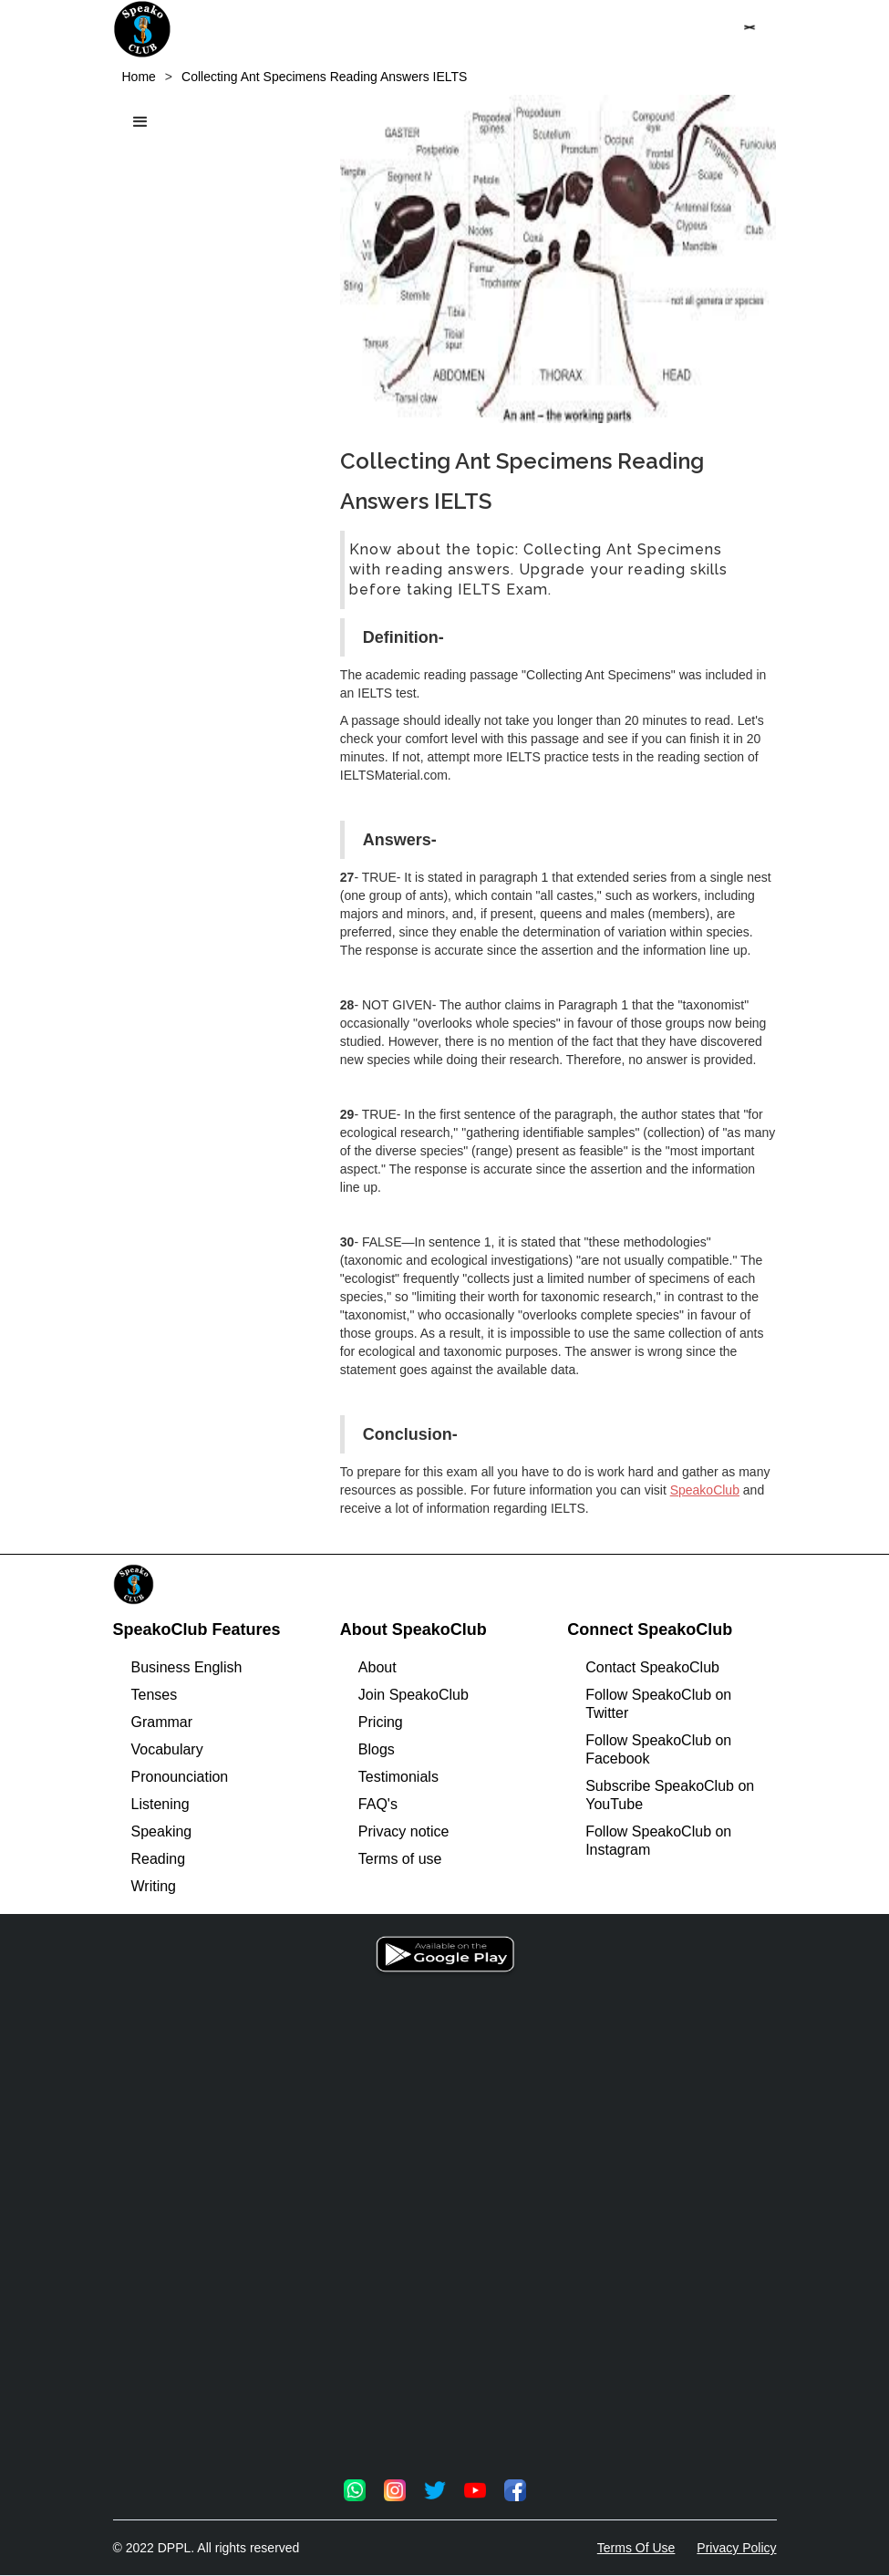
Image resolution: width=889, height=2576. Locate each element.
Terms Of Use (636, 2547)
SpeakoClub (704, 1490)
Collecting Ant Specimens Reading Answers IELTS (324, 76)
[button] (749, 27)
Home (139, 76)
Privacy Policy (736, 2547)
